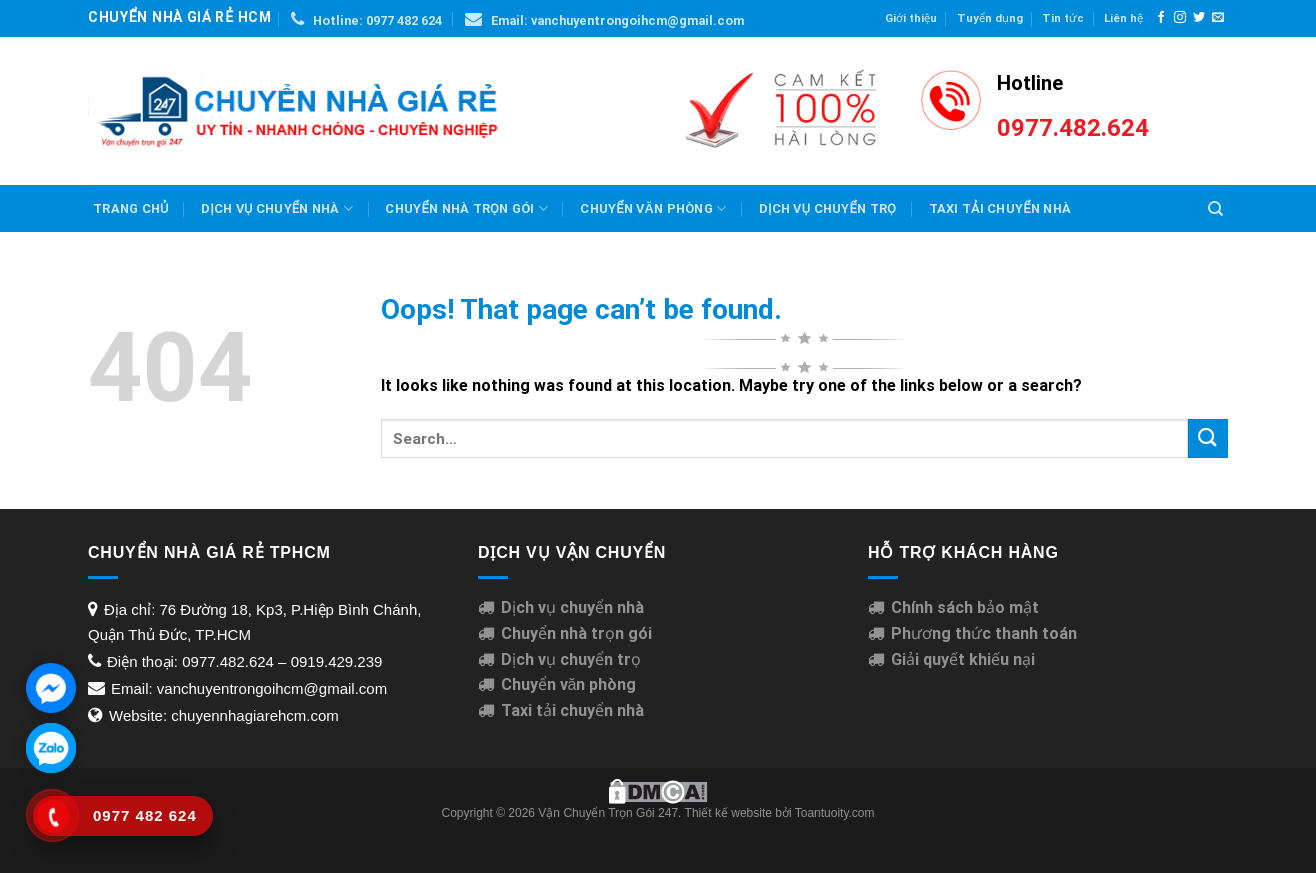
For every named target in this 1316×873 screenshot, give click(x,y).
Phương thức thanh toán (984, 633)
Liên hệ (1123, 18)
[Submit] (1208, 438)
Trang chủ (131, 208)
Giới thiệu (911, 18)
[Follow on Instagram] (1180, 18)
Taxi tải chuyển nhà (572, 710)
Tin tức (1063, 18)
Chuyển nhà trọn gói (466, 208)
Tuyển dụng (990, 18)
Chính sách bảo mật (965, 607)
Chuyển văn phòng (653, 208)
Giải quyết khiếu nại (963, 659)
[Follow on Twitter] (1199, 18)
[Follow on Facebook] (1161, 18)
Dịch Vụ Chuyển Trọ (827, 208)
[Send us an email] (1218, 18)
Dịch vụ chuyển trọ (571, 659)
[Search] (1215, 209)
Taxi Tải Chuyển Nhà (1000, 208)
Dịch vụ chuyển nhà (277, 208)
